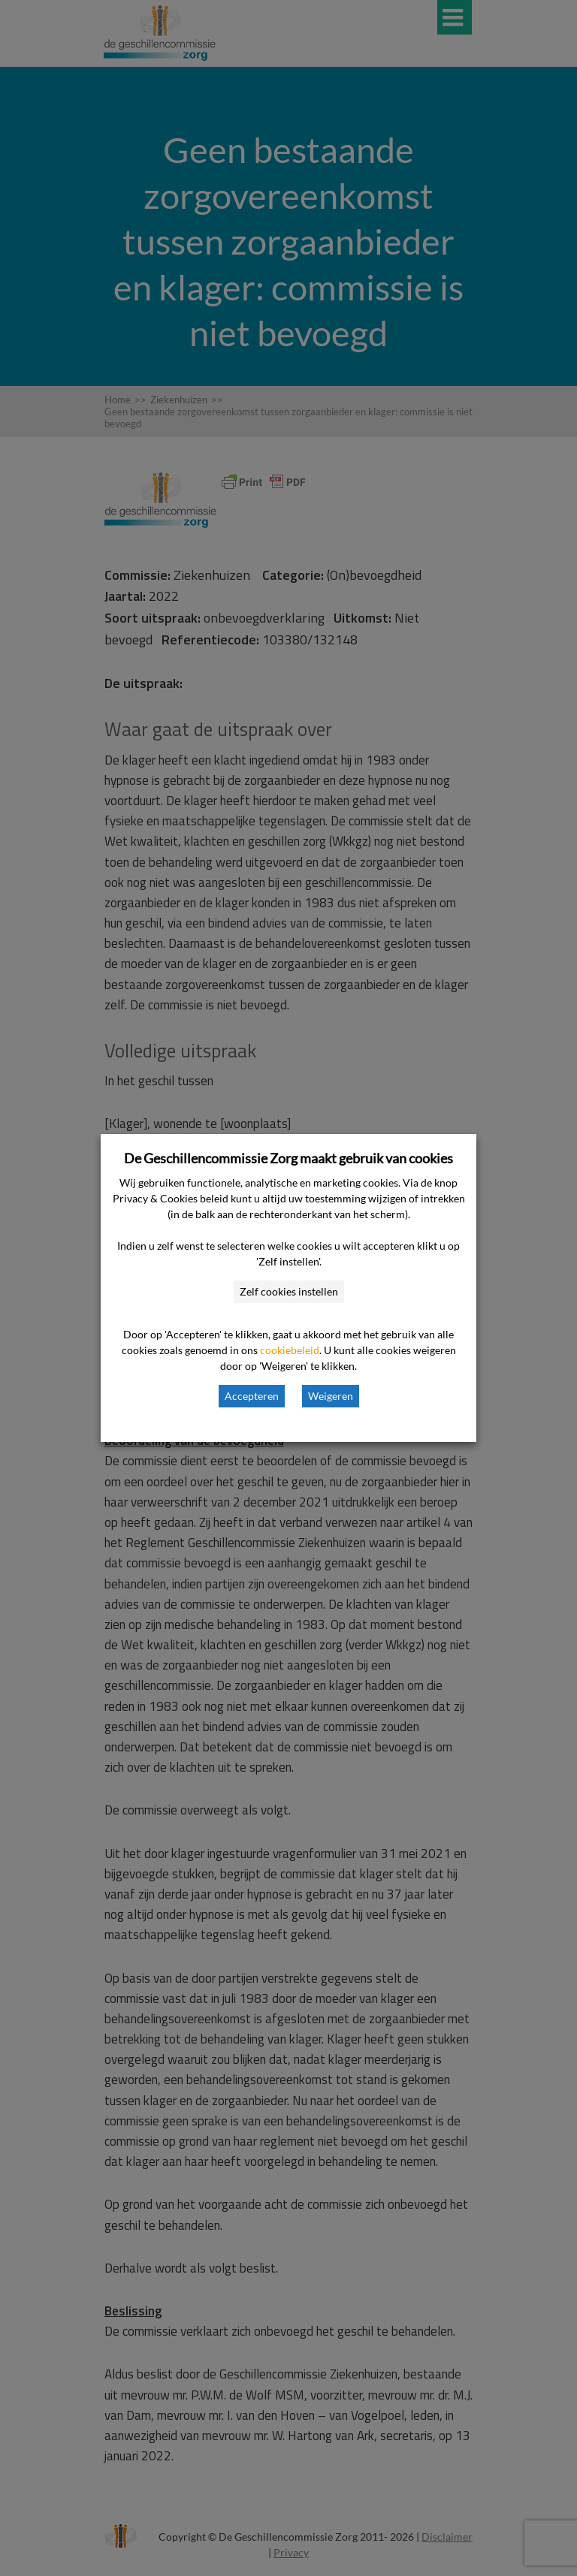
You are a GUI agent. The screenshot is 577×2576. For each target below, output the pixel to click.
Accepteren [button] (252, 1395)
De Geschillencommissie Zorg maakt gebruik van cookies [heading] (288, 1158)
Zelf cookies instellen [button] (289, 1291)
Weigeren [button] (330, 1395)
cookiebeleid (289, 1350)
